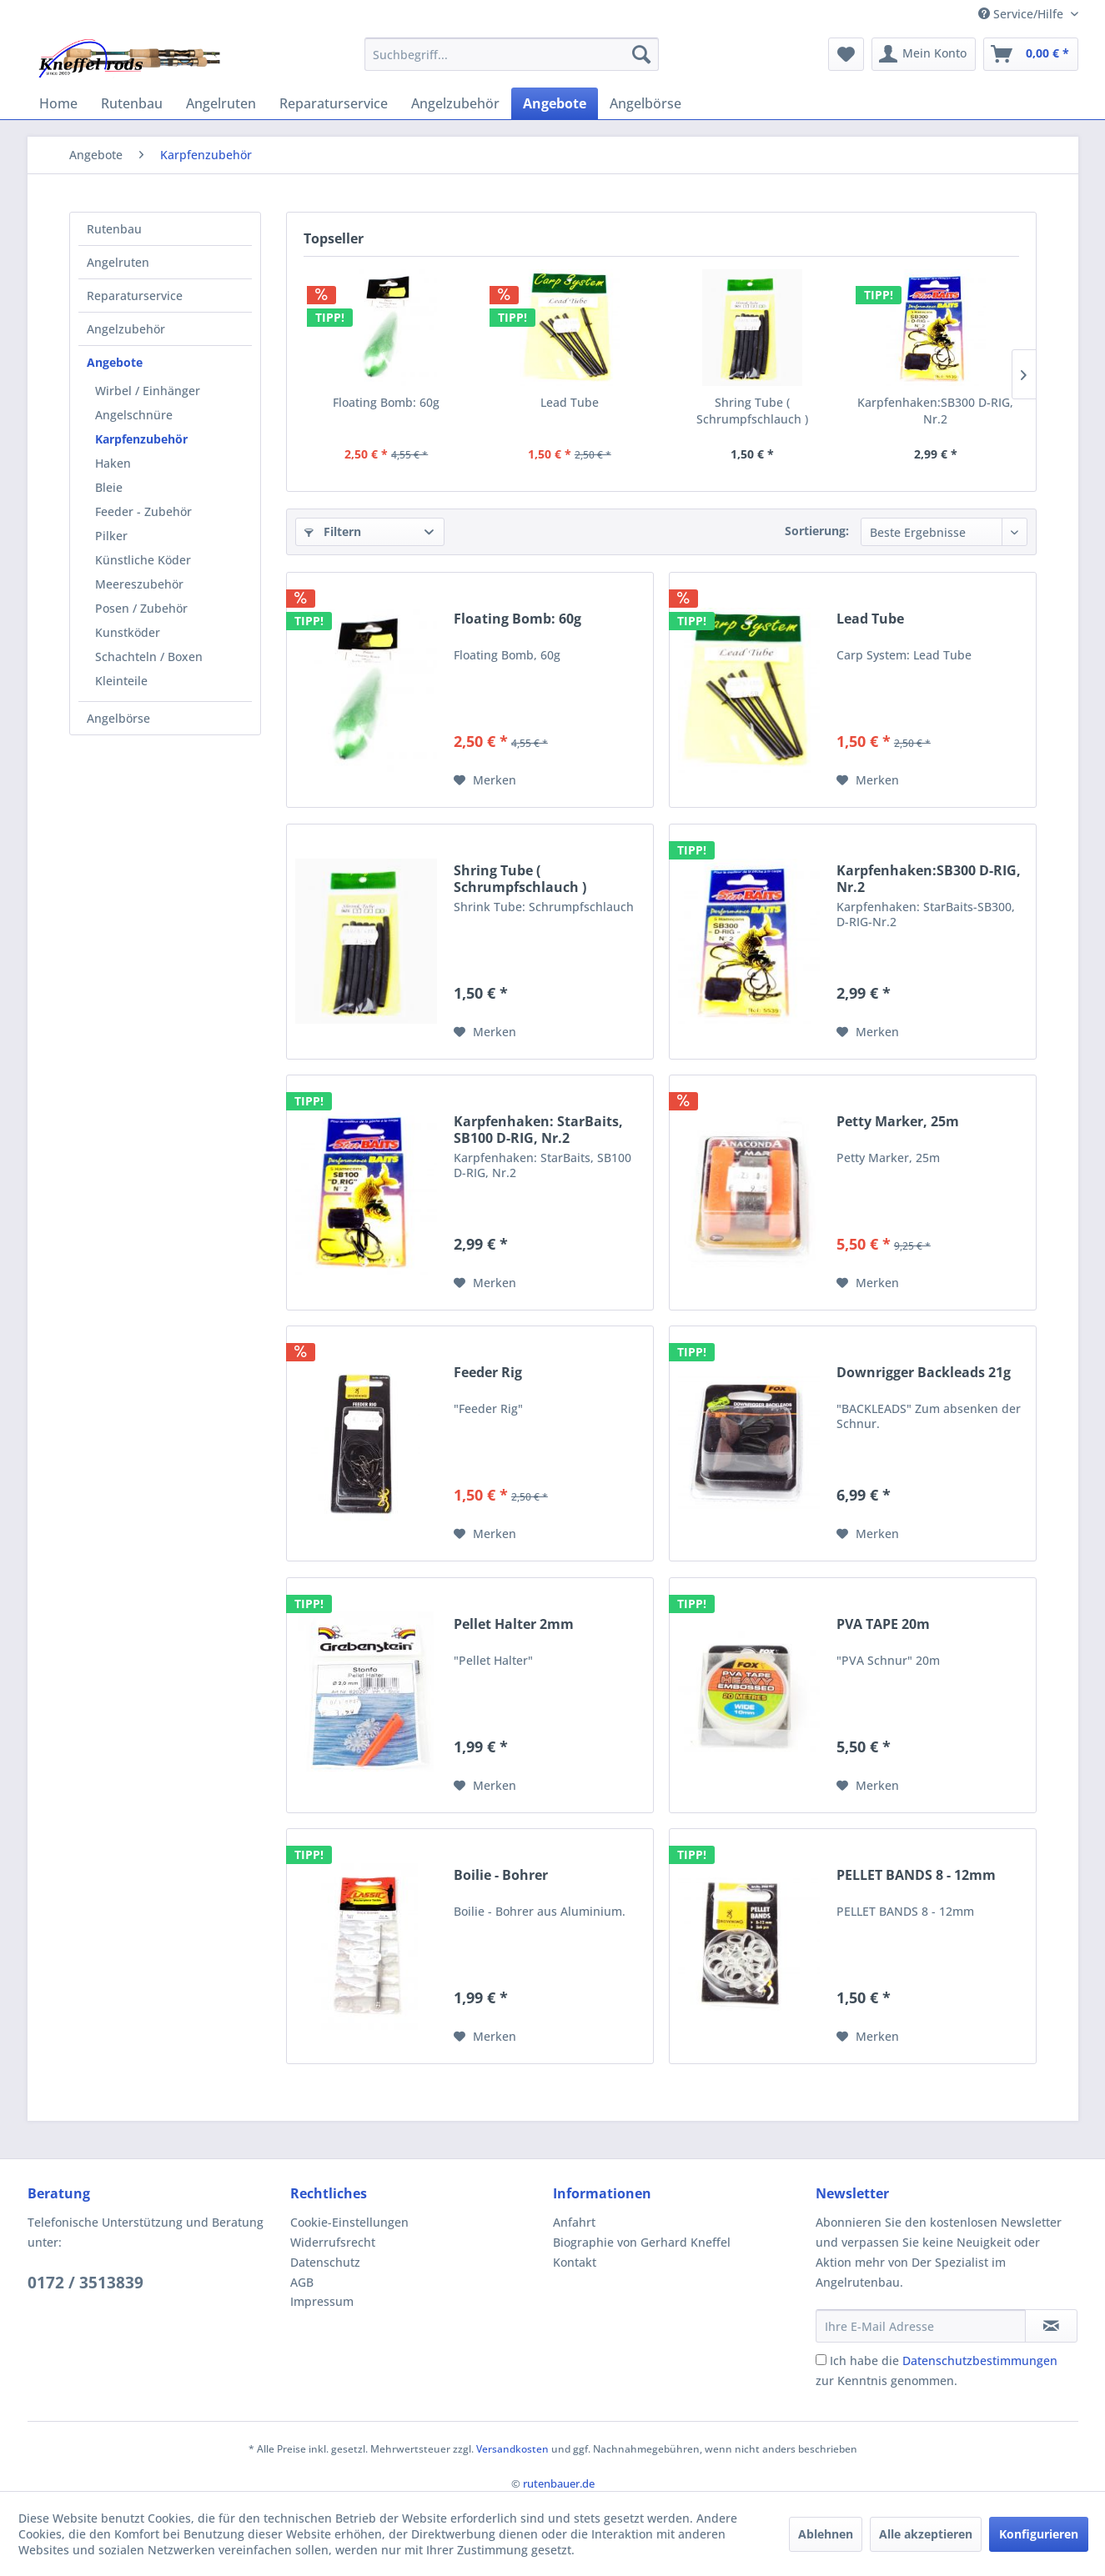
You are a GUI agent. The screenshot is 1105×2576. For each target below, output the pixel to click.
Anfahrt (574, 2222)
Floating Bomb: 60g (386, 402)
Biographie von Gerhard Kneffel (642, 2242)
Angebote (115, 362)
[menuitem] (511, 54)
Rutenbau (114, 229)
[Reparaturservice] (333, 103)
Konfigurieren (1038, 2534)
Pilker (111, 536)
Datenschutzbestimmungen (979, 2360)
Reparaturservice (135, 295)
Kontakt (574, 2262)
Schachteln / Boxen (149, 656)
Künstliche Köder (143, 560)
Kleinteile (121, 681)
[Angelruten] (221, 103)
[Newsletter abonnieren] (1051, 2326)
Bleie (109, 487)
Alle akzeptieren (925, 2534)
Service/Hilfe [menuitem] (1022, 14)
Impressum (322, 2301)
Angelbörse (118, 718)
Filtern (332, 531)
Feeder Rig (488, 1372)
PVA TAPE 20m (883, 1624)
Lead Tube (569, 402)
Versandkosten (512, 2449)
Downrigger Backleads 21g (923, 1372)
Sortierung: (817, 531)
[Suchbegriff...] (511, 54)
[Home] (58, 103)
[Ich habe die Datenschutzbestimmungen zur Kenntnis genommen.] (821, 2359)
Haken (113, 463)
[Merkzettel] (846, 54)
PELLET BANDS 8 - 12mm (916, 1875)
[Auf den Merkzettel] (485, 780)
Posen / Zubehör (141, 608)
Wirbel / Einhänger (147, 390)
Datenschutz (325, 2262)
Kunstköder (127, 632)
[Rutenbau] (131, 103)
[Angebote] (554, 103)
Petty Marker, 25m (897, 1121)
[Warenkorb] (1030, 54)
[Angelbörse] (645, 103)
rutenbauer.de (559, 2483)
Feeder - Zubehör (143, 511)
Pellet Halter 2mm (514, 1624)
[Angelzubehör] (455, 103)
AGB (302, 2282)
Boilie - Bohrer (501, 1875)
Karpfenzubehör (141, 439)
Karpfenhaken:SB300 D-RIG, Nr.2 (935, 410)
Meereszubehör (139, 584)
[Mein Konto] (923, 54)
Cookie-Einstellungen (349, 2222)
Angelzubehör (126, 329)
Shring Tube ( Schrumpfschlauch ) (752, 410)
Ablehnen (825, 2534)
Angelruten (118, 262)
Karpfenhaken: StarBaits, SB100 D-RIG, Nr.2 (538, 1129)
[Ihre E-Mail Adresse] (921, 2326)
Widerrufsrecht (332, 2242)
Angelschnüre (134, 415)
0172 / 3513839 (85, 2282)
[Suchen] (641, 54)
